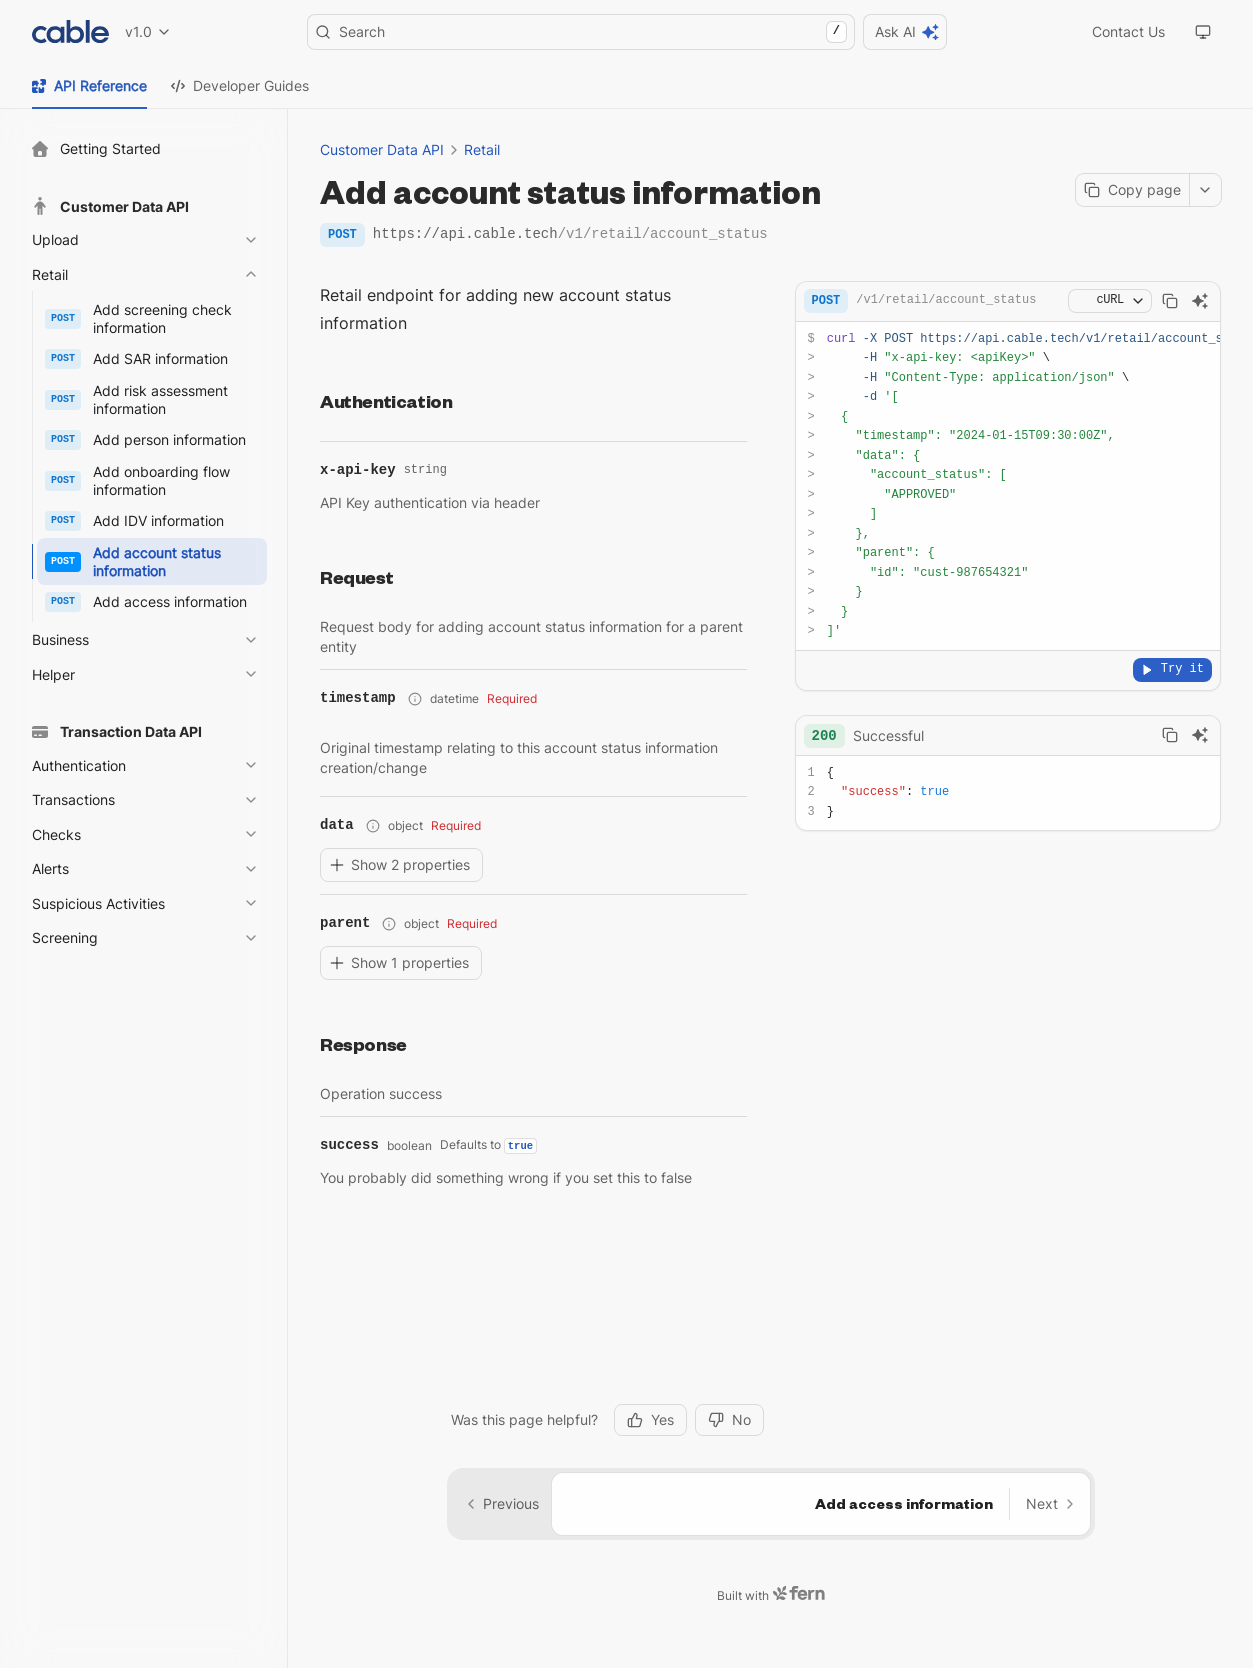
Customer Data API (382, 149)
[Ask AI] (1200, 301)
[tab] (89, 86)
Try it (1172, 669)
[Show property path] (415, 699)
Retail (482, 149)
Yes (650, 1387)
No (729, 1387)
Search (581, 32)
